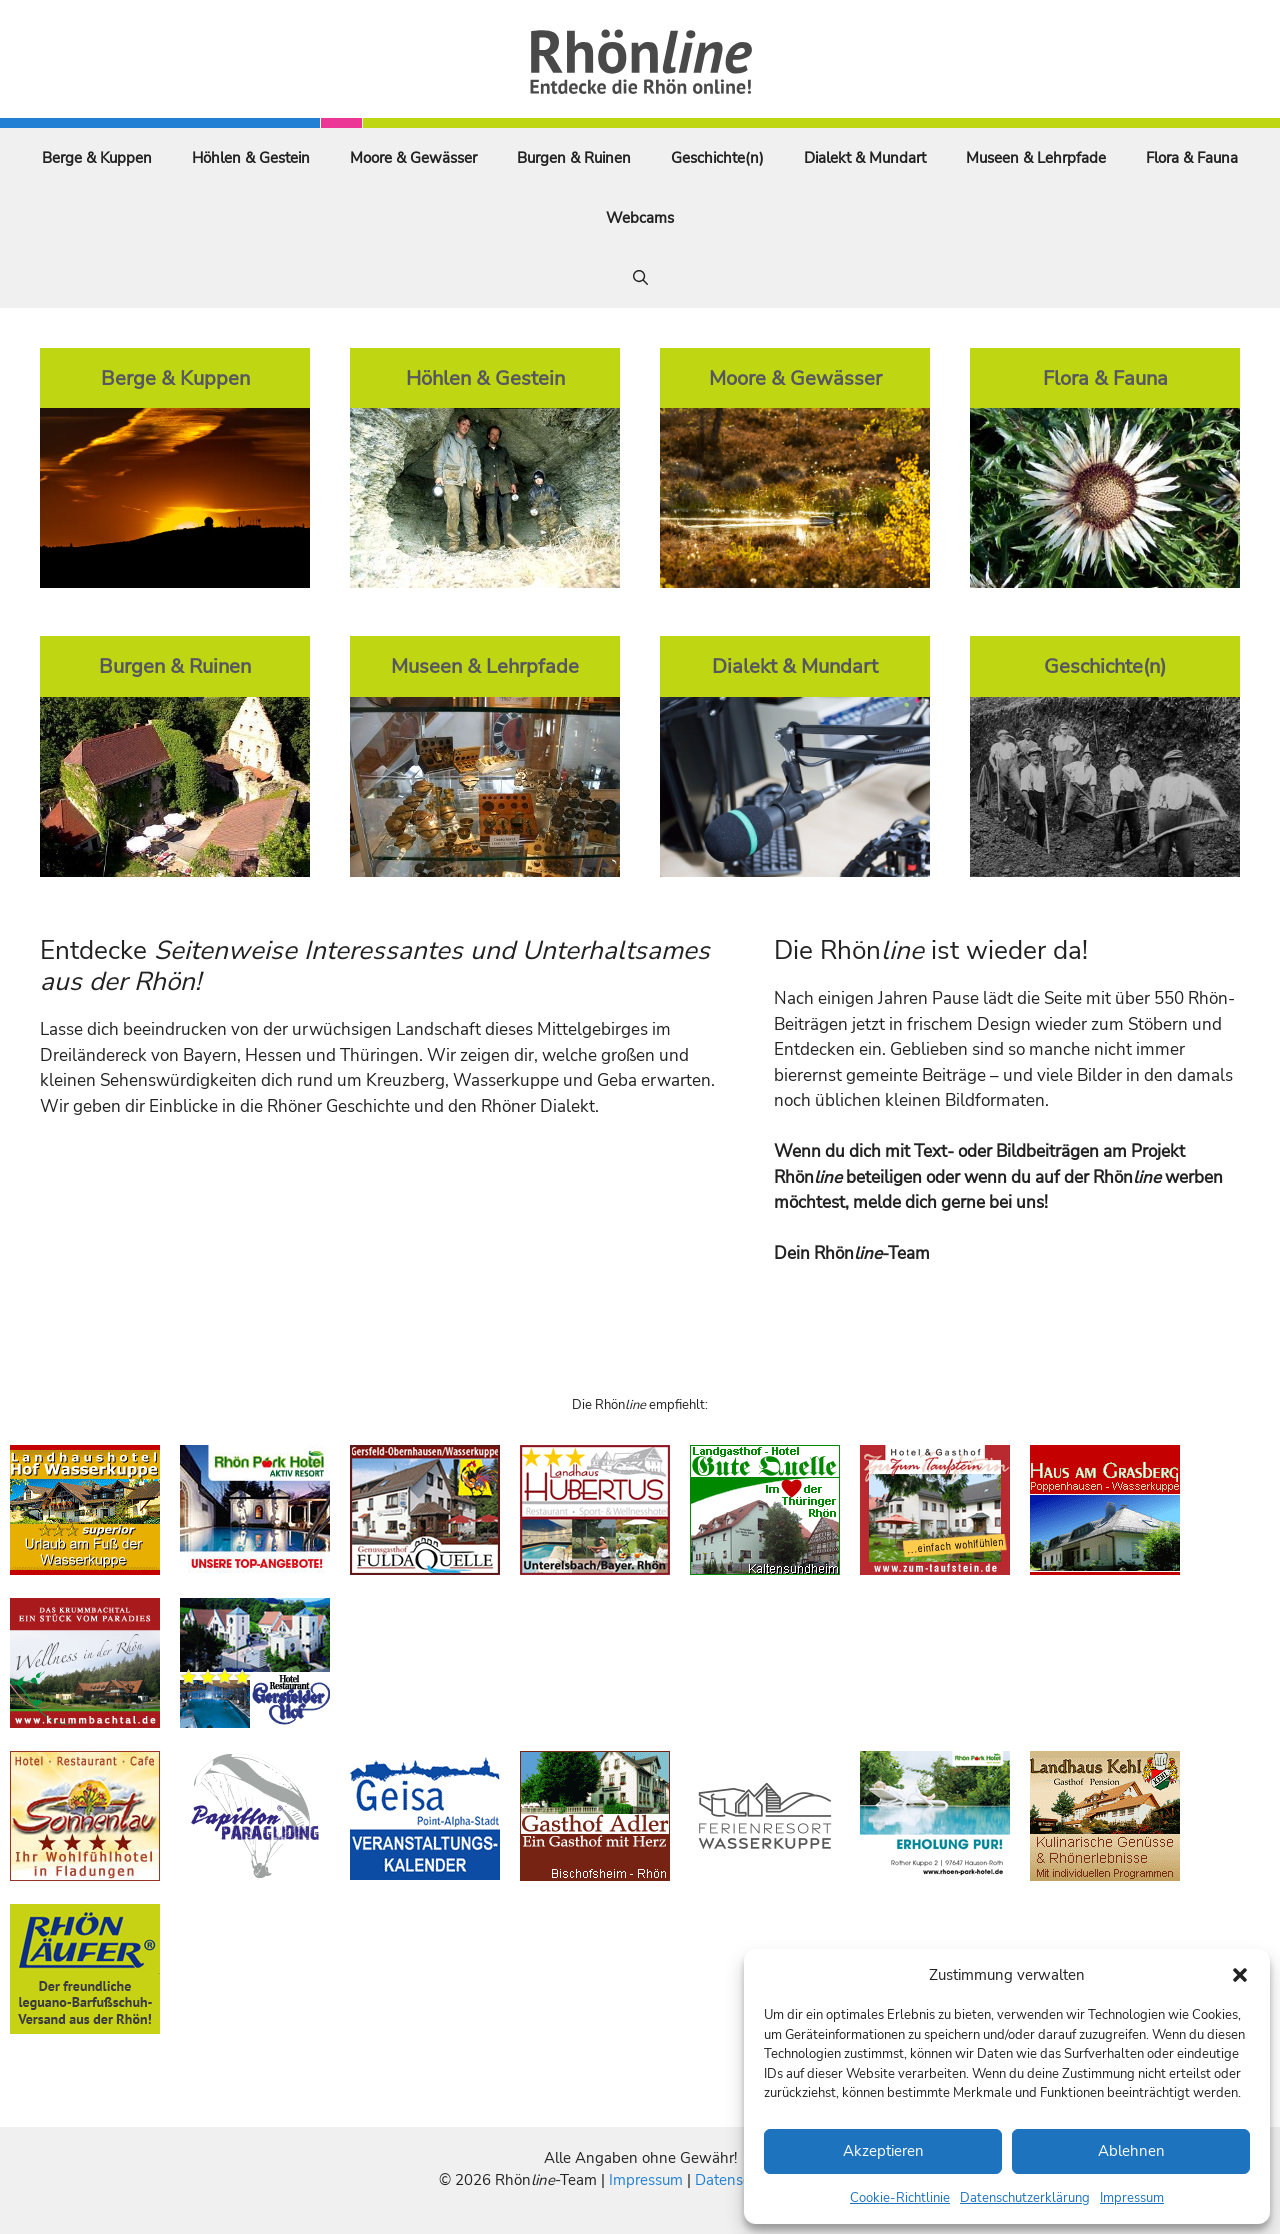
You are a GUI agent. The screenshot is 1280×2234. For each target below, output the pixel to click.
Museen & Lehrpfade (1036, 158)
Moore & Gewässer (413, 158)
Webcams (640, 218)
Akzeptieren (883, 2151)
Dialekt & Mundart (865, 158)
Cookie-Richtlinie (900, 2198)
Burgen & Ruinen (574, 158)
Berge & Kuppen (97, 158)
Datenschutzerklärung (1025, 2198)
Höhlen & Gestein (251, 158)
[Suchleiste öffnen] (640, 278)
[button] (1240, 1975)
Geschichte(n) (717, 158)
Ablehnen (1131, 2151)
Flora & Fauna (1192, 158)
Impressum (1132, 2198)
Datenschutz (737, 2180)
